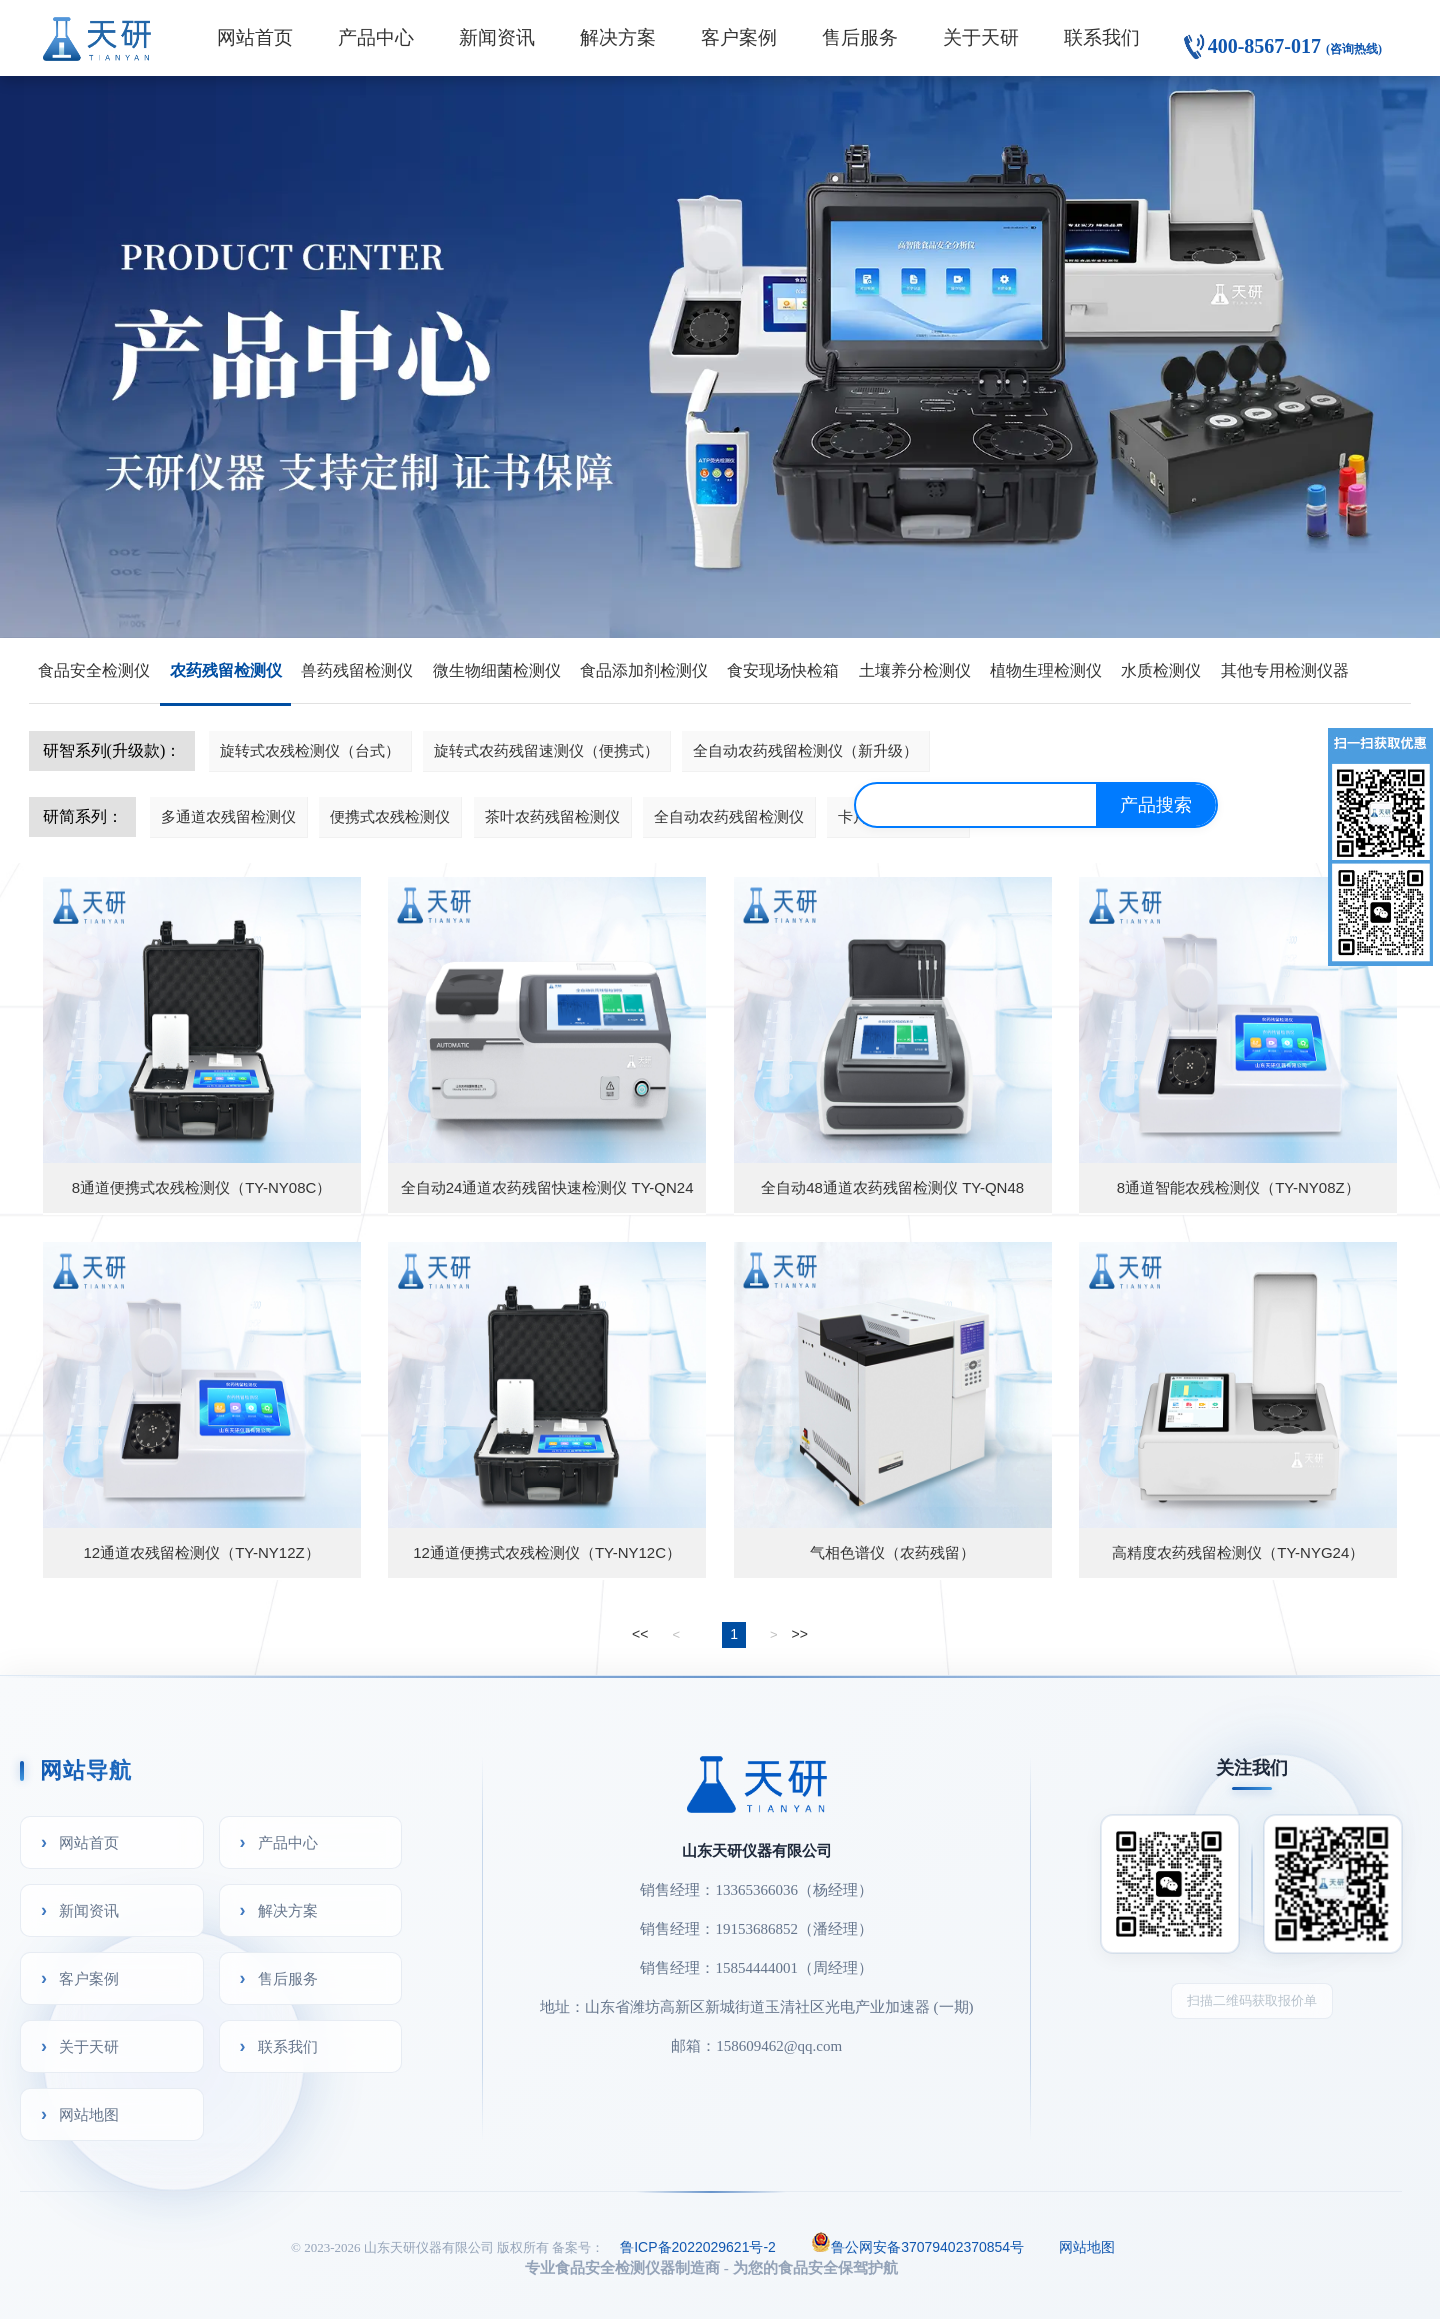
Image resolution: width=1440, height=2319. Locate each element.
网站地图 (89, 2114)
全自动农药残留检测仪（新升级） (805, 750)
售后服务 (860, 37)
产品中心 (376, 37)
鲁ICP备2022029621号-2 (698, 2247)
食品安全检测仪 (94, 670)
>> (800, 1634)
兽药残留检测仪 (357, 670)
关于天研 (981, 37)
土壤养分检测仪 (915, 670)
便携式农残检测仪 (390, 816)
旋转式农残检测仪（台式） (310, 750)
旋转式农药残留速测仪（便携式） (546, 750)
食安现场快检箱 (783, 670)
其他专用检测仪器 (1285, 670)
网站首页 (255, 37)
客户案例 (739, 37)
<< (640, 1634)
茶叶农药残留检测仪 (552, 816)
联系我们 (1102, 37)
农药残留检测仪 (226, 670)
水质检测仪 (1161, 670)
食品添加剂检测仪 (644, 670)
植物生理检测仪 (1046, 670)
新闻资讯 (497, 37)
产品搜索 (1156, 805)
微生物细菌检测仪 (497, 670)
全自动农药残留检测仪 (729, 816)
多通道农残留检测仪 (228, 816)
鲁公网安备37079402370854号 (917, 2245)
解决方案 (618, 37)
